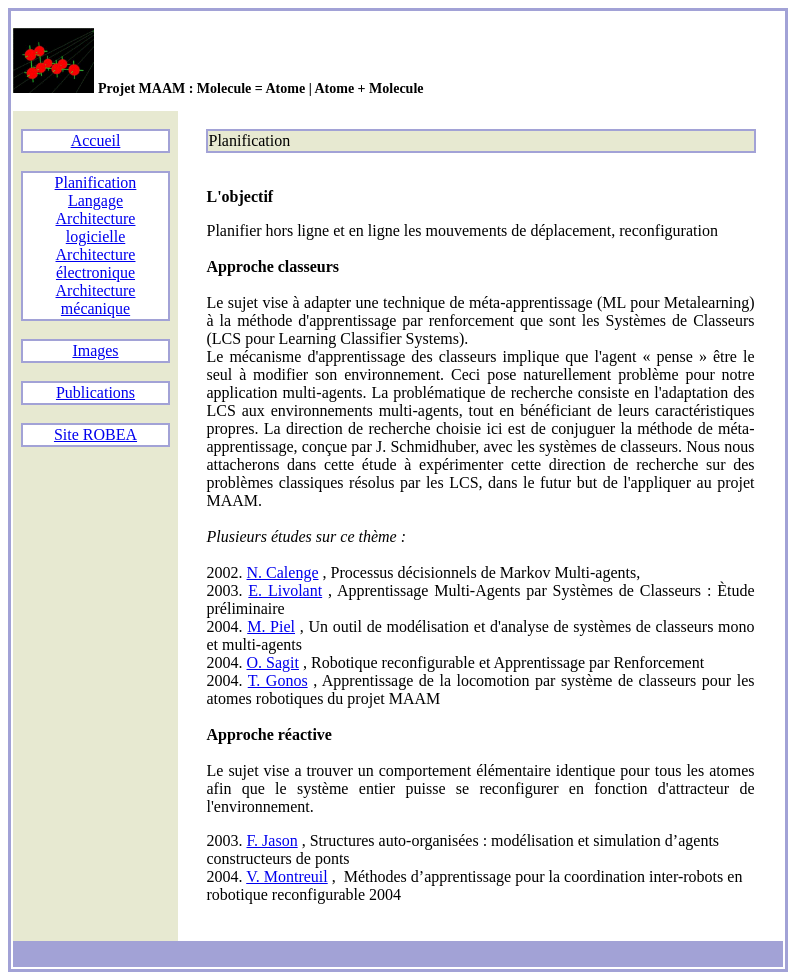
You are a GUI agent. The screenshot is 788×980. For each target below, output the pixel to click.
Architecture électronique (96, 263)
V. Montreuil (286, 876)
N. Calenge (283, 572)
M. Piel (271, 626)
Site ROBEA (95, 434)
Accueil (96, 140)
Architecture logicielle (96, 227)
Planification (96, 182)
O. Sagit (273, 662)
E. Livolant (285, 590)
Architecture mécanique (96, 299)
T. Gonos (278, 680)
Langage (95, 200)
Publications (95, 392)
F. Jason (272, 840)
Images (95, 350)
